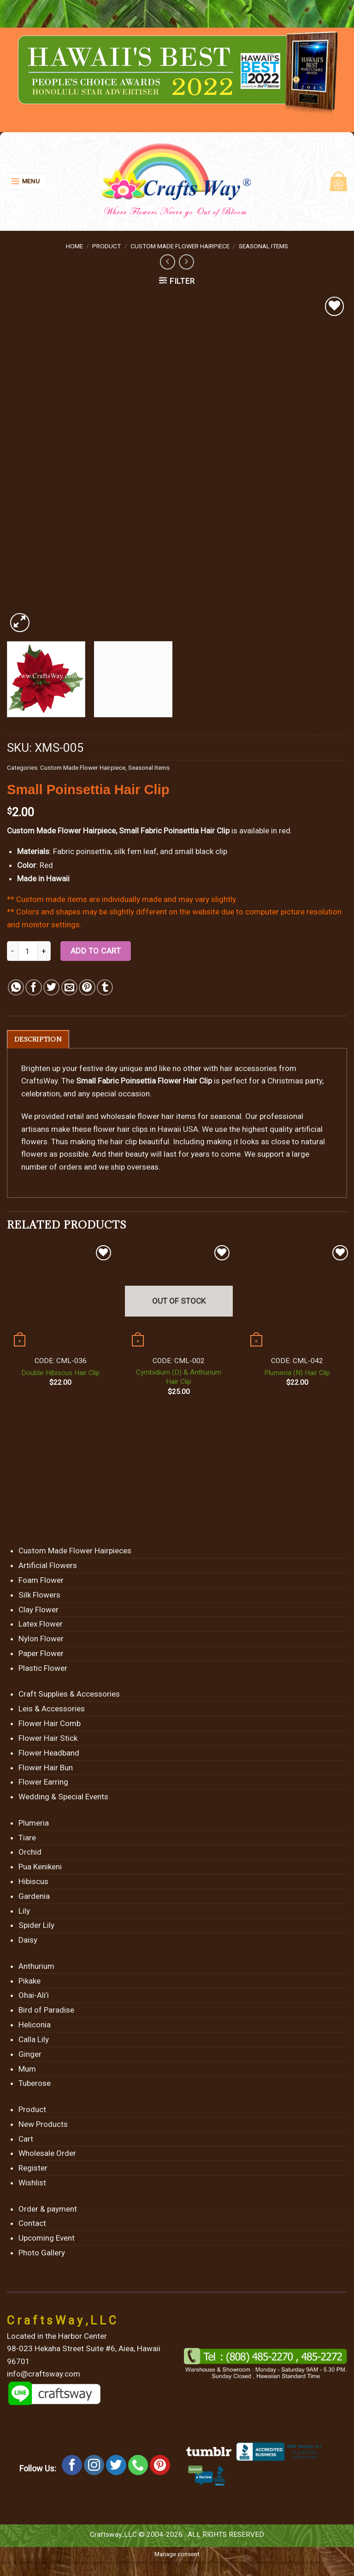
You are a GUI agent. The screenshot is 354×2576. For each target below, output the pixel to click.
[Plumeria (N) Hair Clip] (297, 1297)
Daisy (27, 1940)
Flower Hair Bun (45, 1768)
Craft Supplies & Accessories (69, 1694)
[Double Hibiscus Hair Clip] (60, 1297)
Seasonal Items (263, 246)
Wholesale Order (47, 2153)
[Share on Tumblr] (105, 987)
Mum (27, 2069)
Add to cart (96, 950)
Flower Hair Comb (49, 1723)
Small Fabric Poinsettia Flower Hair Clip (144, 1081)
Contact (32, 2223)
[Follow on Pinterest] (160, 2465)
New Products (43, 2124)
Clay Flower (38, 1610)
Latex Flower (40, 1624)
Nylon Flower (41, 1639)
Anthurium (36, 1966)
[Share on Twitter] (51, 987)
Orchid (29, 1852)
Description (38, 1039)
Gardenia (34, 1896)
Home (74, 246)
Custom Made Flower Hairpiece (180, 246)
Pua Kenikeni (40, 1867)
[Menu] (26, 181)
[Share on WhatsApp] (16, 987)
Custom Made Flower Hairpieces (74, 1551)
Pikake (29, 1981)
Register (32, 2168)
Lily (24, 1911)
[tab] (38, 1039)
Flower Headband (48, 1753)
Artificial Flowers (47, 1565)
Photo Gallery (41, 2253)
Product (106, 246)
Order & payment (47, 2209)
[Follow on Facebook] (72, 2465)
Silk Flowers (39, 1595)
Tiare (27, 1838)
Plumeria (33, 1823)
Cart (25, 2139)
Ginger (29, 2054)
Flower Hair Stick (47, 1738)
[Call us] (138, 2465)
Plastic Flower (42, 1668)
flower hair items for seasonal (189, 1116)
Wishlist (32, 2183)
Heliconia (34, 2025)
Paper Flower (41, 1653)
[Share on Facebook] (33, 987)
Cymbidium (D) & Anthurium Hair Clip (178, 1377)
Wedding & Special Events (63, 1797)
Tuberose (34, 2083)
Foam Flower (41, 1580)
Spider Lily (36, 1925)
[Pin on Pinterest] (87, 987)
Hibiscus (33, 1881)
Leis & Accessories (51, 1709)
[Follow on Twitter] (116, 2465)
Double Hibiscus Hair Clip (60, 1373)
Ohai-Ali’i (33, 1995)
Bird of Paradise (46, 2010)
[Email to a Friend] (69, 987)
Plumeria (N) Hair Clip (297, 1373)
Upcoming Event (46, 2238)
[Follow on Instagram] (94, 2465)
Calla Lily (33, 2039)
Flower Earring (43, 1782)
